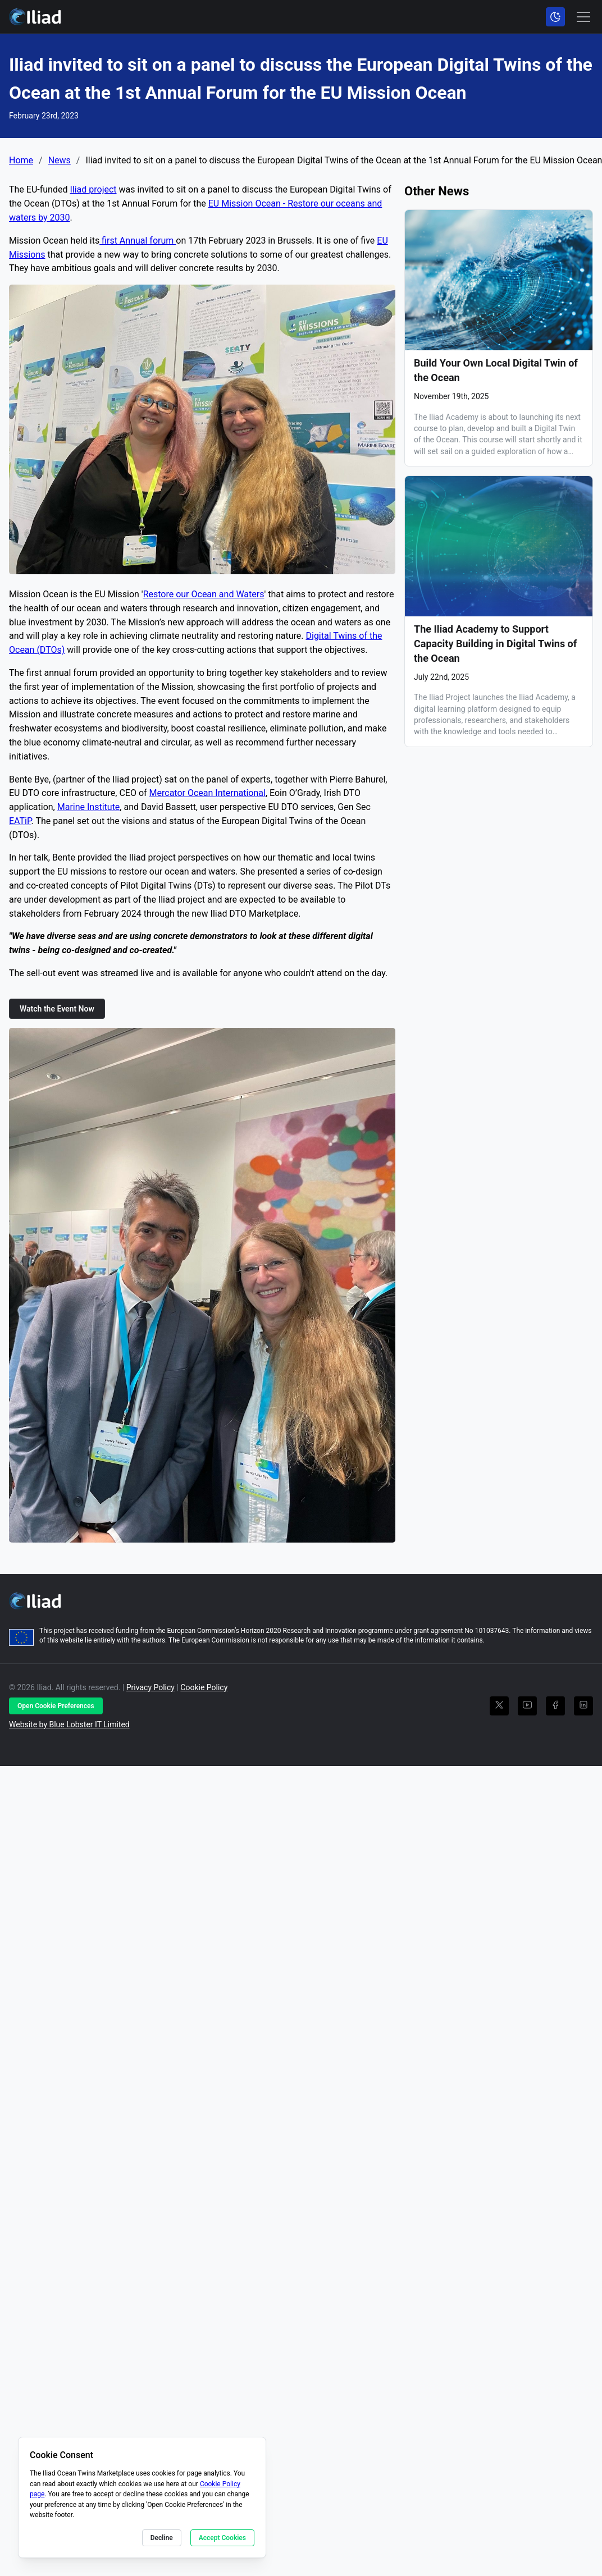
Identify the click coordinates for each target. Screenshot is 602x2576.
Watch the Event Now (57, 1008)
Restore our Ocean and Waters (203, 594)
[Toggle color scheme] (555, 16)
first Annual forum (137, 240)
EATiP (20, 821)
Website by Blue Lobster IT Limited (69, 1724)
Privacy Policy (150, 1687)
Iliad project (93, 189)
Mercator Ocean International (207, 793)
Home (21, 160)
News (59, 160)
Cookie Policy (203, 1687)
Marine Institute (88, 807)
